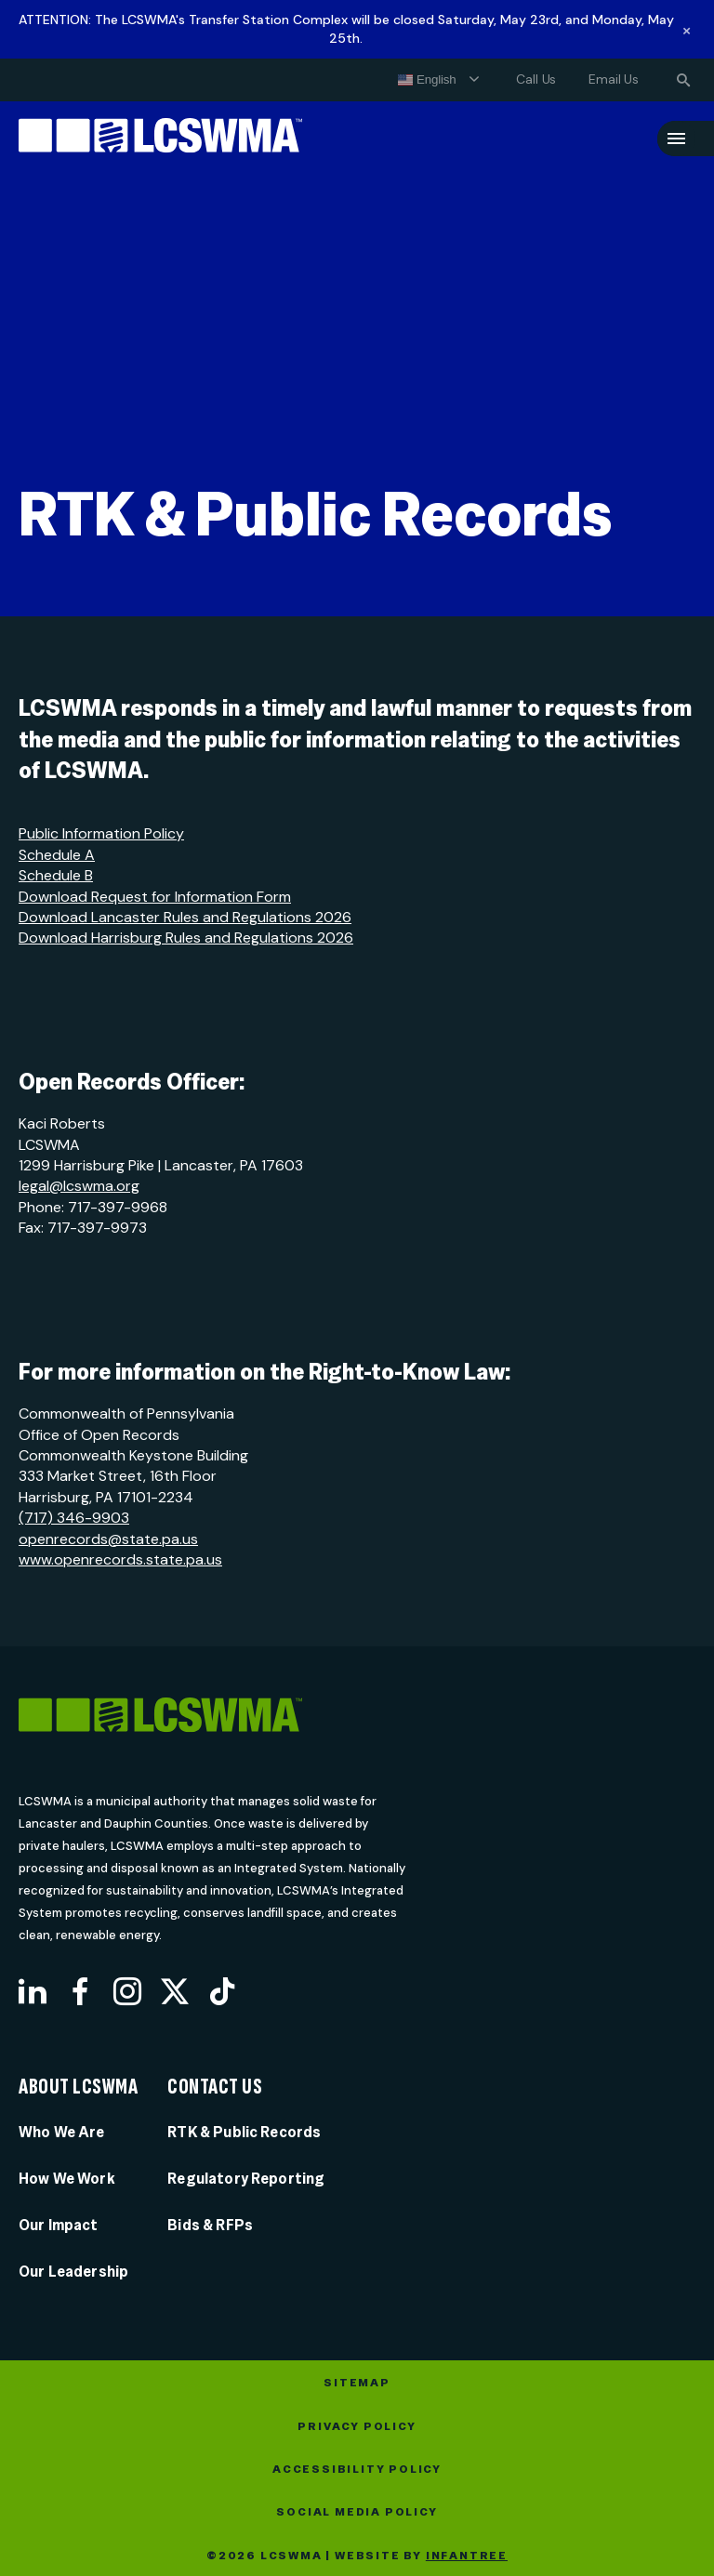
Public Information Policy (101, 833)
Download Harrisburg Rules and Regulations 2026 (186, 937)
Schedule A (57, 855)
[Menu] (676, 138)
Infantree (467, 2555)
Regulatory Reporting (245, 2178)
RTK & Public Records (244, 2132)
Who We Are (62, 2132)
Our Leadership (73, 2271)
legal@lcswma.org (79, 1186)
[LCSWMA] (235, 1718)
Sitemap (357, 2382)
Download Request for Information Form (155, 896)
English (427, 80)
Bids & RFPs (210, 2225)
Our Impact (59, 2225)
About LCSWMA (78, 2087)
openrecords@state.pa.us (108, 1539)
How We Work (67, 2178)
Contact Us (214, 2087)
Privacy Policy (357, 2426)
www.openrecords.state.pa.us (120, 1559)
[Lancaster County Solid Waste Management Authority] (160, 138)
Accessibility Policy (357, 2469)
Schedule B (56, 875)
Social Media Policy (356, 2511)
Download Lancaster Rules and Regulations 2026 (185, 917)
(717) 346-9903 (74, 1517)
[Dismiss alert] (686, 30)
